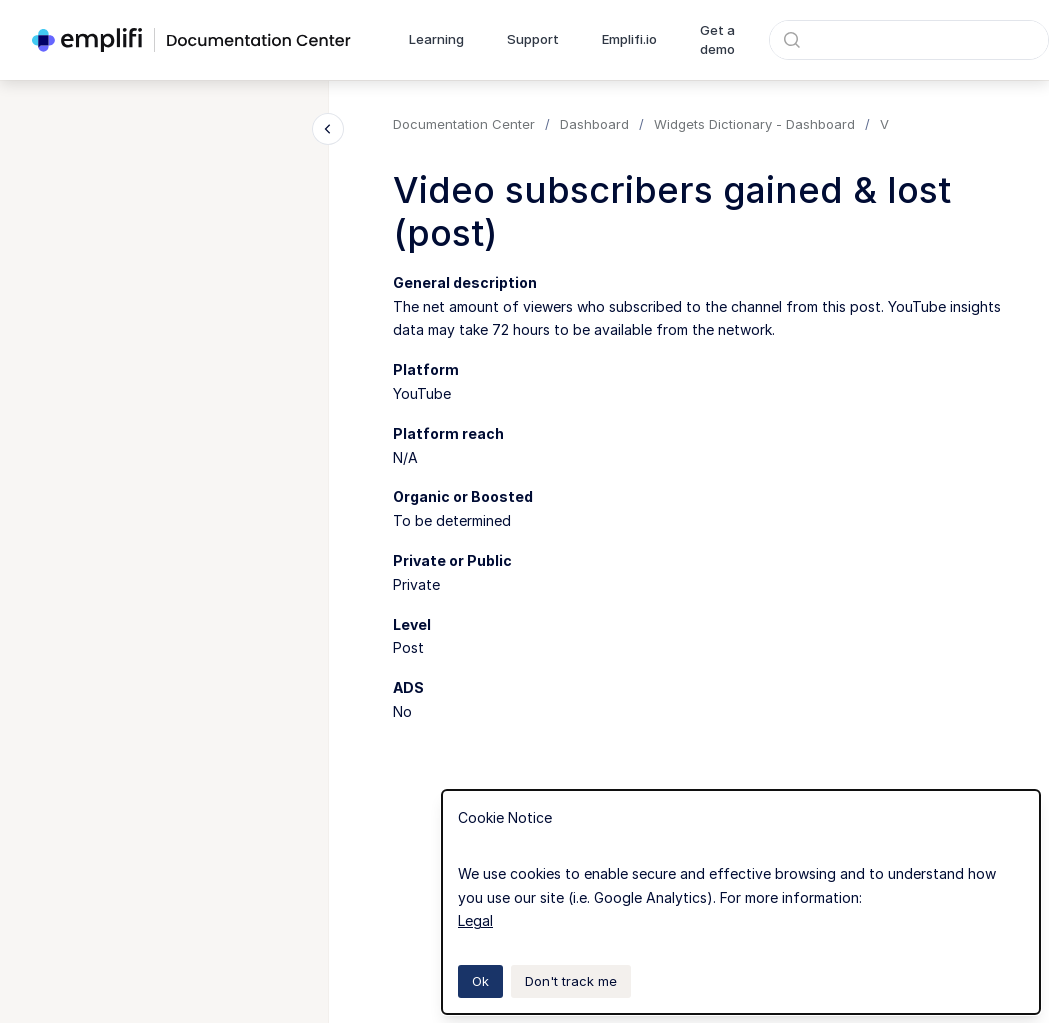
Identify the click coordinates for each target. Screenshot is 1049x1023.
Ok (480, 981)
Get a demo (717, 40)
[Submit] (792, 40)
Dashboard (594, 124)
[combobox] (909, 40)
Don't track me (571, 981)
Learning (436, 39)
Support (533, 39)
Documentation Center (464, 124)
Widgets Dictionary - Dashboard (754, 124)
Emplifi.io (629, 39)
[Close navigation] (328, 129)
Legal (475, 920)
